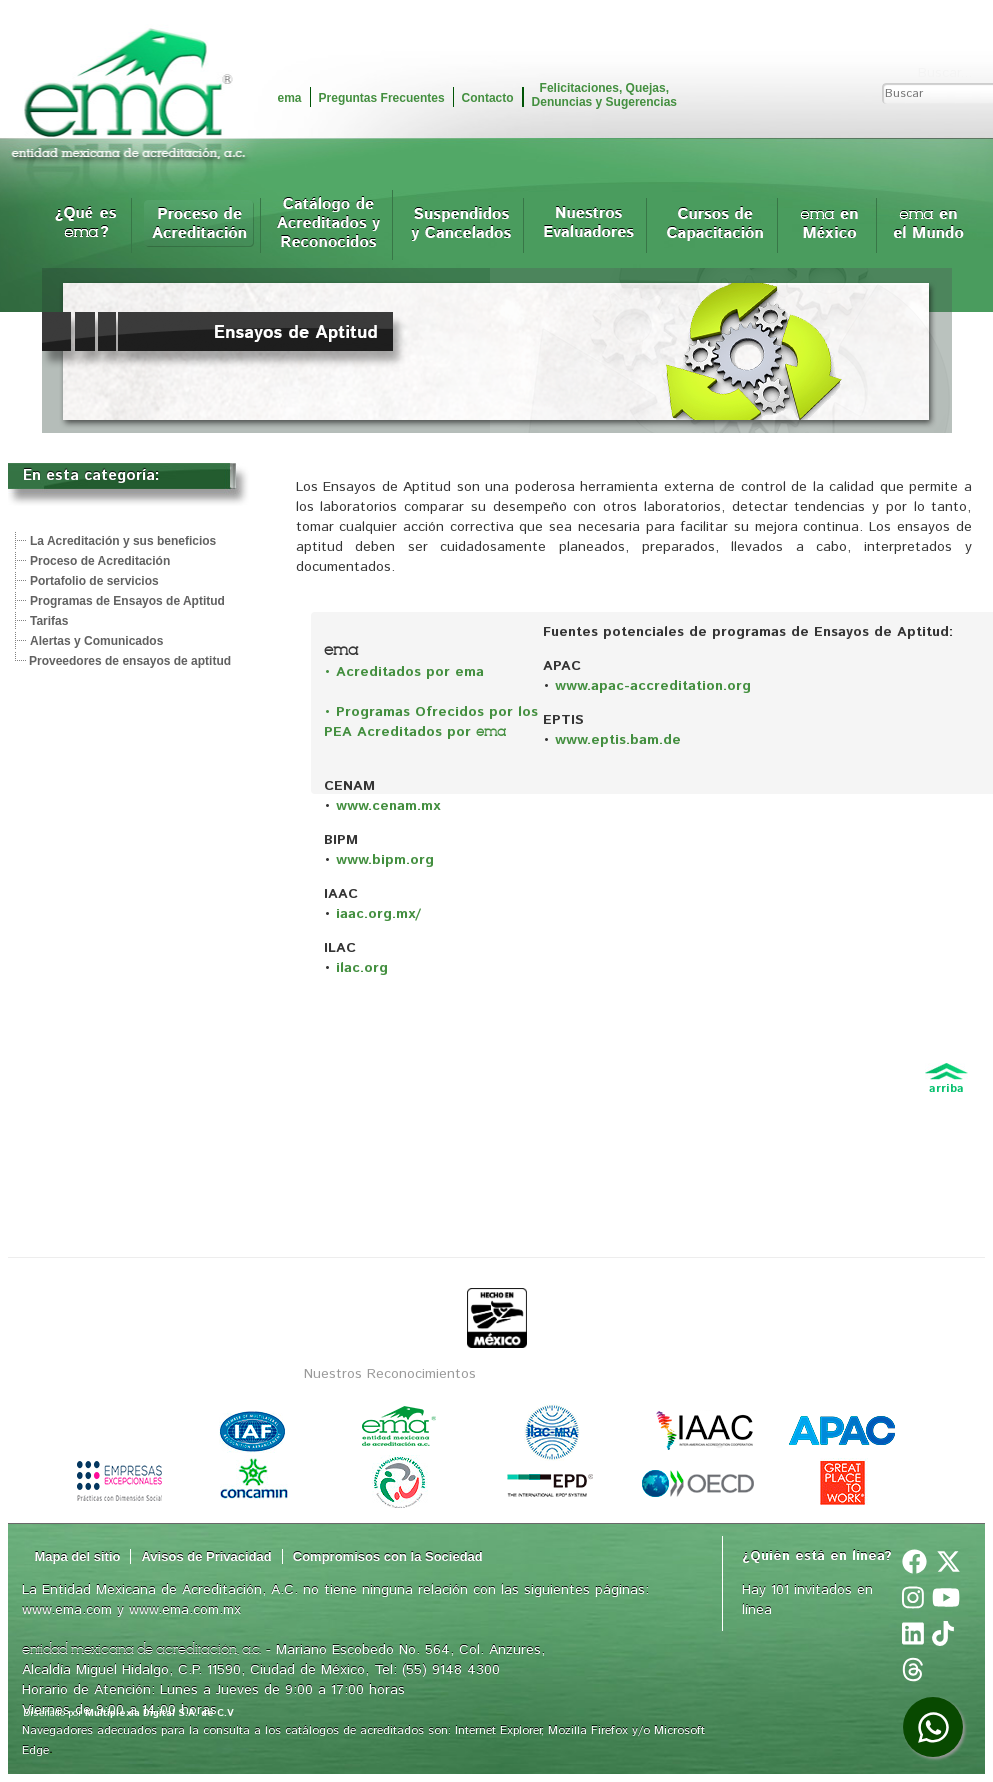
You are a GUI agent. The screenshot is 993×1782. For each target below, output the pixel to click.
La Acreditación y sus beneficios (123, 541)
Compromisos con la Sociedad (388, 1556)
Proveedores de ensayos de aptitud (130, 661)
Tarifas (49, 621)
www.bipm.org (385, 860)
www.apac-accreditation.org (653, 686)
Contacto (488, 98)
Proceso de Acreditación (100, 561)
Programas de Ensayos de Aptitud (127, 601)
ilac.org (362, 968)
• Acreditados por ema (404, 672)
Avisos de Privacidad (206, 1556)
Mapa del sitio (78, 1556)
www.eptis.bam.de (615, 740)
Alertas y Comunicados (96, 641)
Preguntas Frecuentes (382, 98)
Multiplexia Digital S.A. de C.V (159, 1713)
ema (290, 98)
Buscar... (945, 73)
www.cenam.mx (388, 806)
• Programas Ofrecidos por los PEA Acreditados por (431, 722)
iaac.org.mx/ (378, 914)
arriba (946, 1085)
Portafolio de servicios (94, 581)
